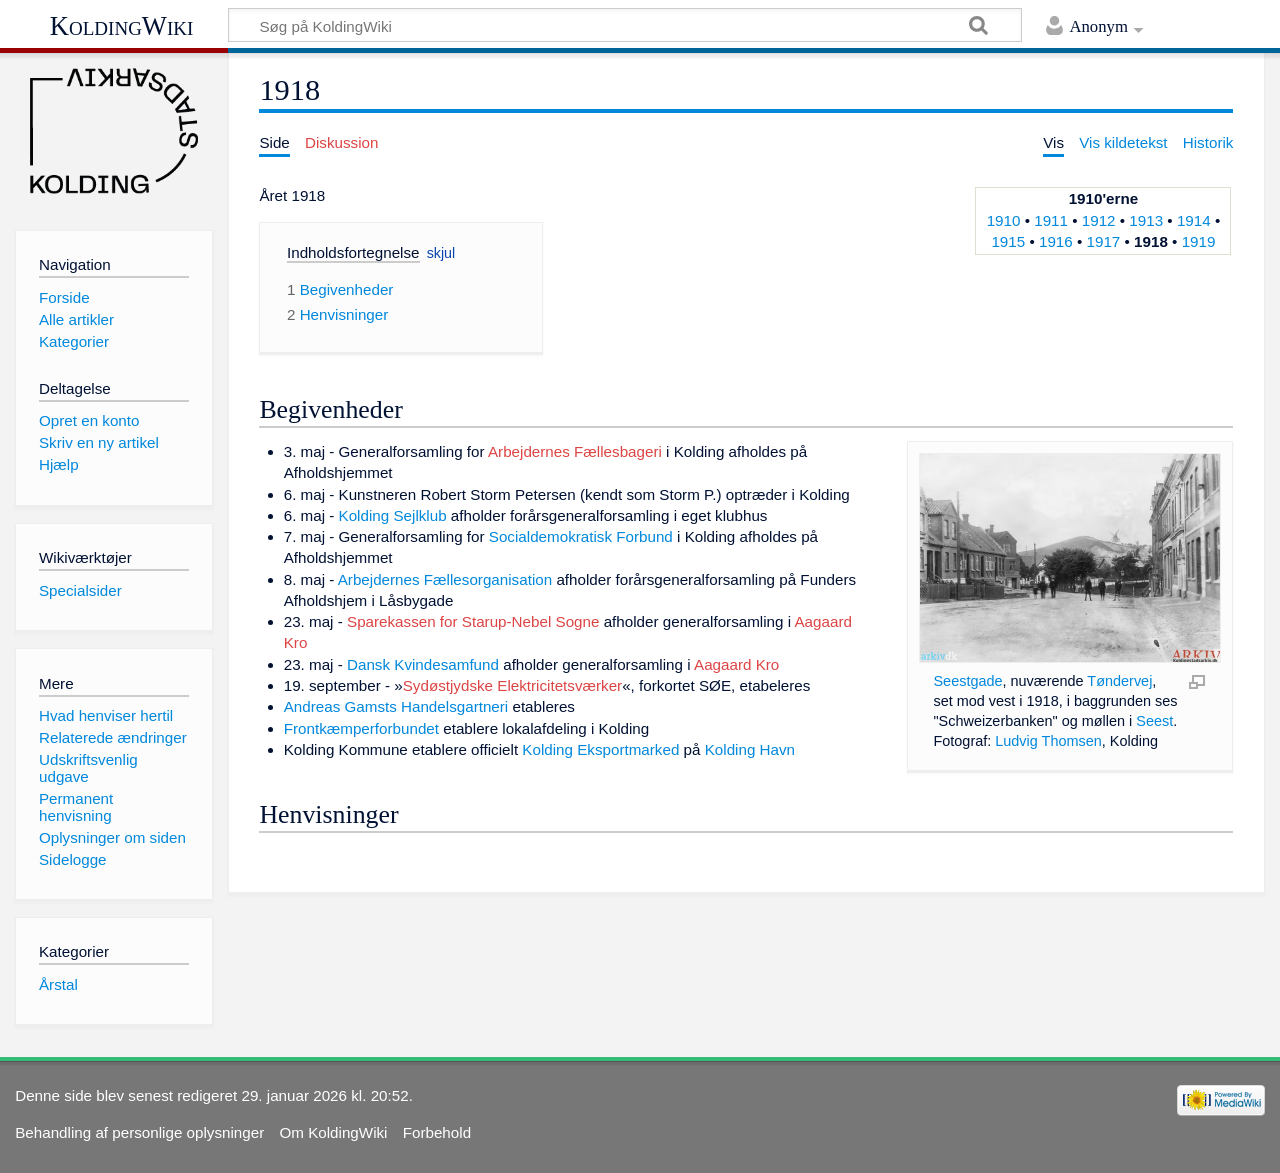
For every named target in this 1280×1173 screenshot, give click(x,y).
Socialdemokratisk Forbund (581, 536)
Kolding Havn (750, 749)
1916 (1056, 241)
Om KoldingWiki (333, 1132)
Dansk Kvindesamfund (423, 664)
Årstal (58, 984)
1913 (1146, 220)
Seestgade (967, 681)
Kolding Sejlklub (393, 515)
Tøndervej (1119, 681)
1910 (1004, 220)
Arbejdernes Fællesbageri (575, 451)
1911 (1051, 220)
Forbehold (437, 1132)
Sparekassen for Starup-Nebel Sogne (473, 621)
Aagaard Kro (736, 664)
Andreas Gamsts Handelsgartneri (396, 706)
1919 (1199, 241)
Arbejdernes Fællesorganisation (445, 579)
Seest (1154, 721)
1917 (1104, 241)
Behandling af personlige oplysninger (139, 1132)
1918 (1151, 241)
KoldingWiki (122, 26)
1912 (1099, 220)
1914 (1194, 220)
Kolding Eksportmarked (600, 749)
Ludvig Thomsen (1048, 741)
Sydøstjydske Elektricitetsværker (512, 685)
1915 (1008, 241)
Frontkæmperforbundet (361, 728)
